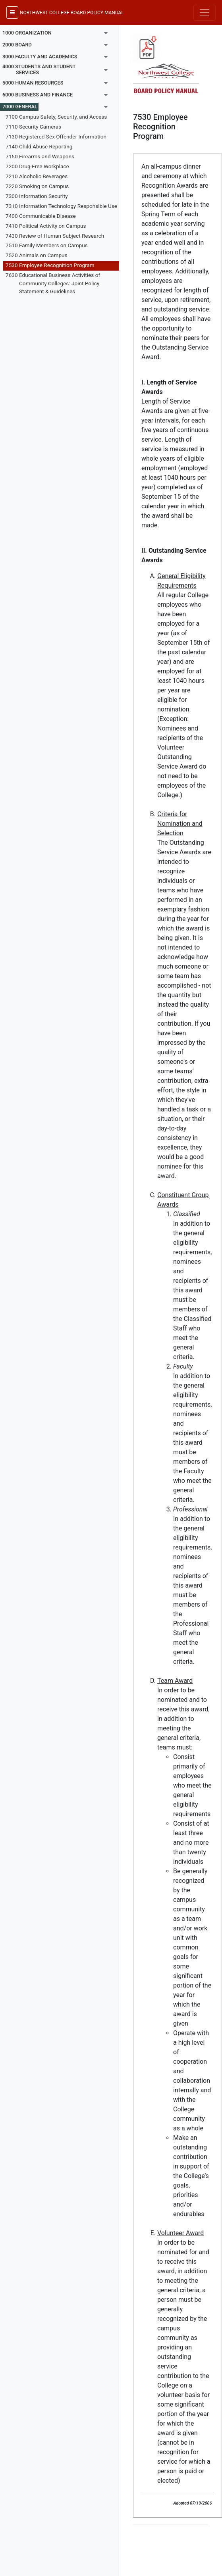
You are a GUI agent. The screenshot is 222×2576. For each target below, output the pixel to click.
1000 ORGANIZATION (27, 33)
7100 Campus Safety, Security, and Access (56, 116)
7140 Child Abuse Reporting (39, 146)
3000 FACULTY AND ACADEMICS (39, 57)
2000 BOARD (17, 45)
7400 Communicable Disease (41, 216)
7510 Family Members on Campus (47, 245)
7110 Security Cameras (33, 126)
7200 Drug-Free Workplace (37, 166)
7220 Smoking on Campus (37, 186)
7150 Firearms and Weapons (40, 156)
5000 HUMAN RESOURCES (32, 83)
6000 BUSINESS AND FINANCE (37, 95)
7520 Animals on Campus (37, 255)
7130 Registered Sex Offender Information (56, 136)
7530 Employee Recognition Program (50, 265)
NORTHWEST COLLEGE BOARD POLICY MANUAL (72, 12)
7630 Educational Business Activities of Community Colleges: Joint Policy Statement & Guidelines (53, 283)
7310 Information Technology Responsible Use (61, 206)
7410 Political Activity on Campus (46, 226)
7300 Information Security (37, 196)
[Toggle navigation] (204, 13)
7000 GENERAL (19, 107)
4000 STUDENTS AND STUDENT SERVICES (38, 69)
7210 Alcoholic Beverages (37, 176)
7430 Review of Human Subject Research (55, 236)
